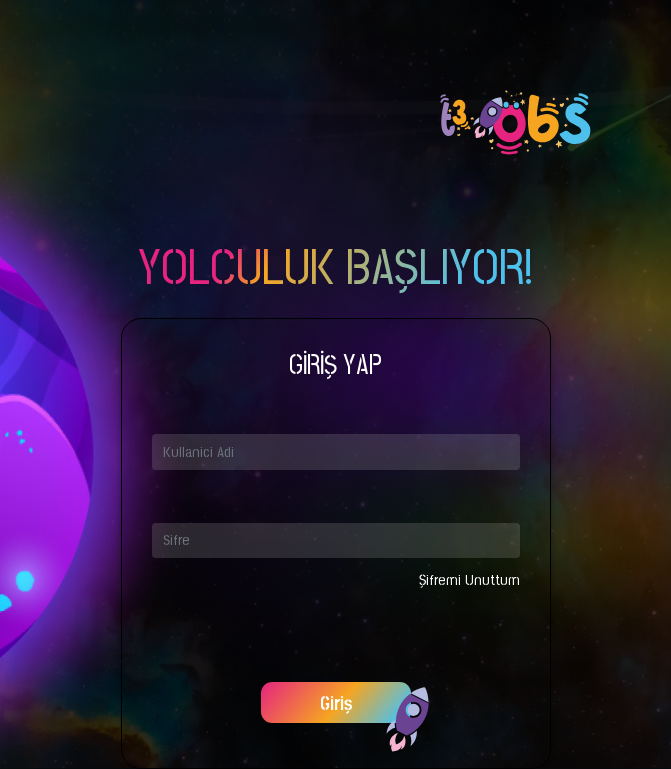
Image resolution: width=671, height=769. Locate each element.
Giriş (336, 704)
